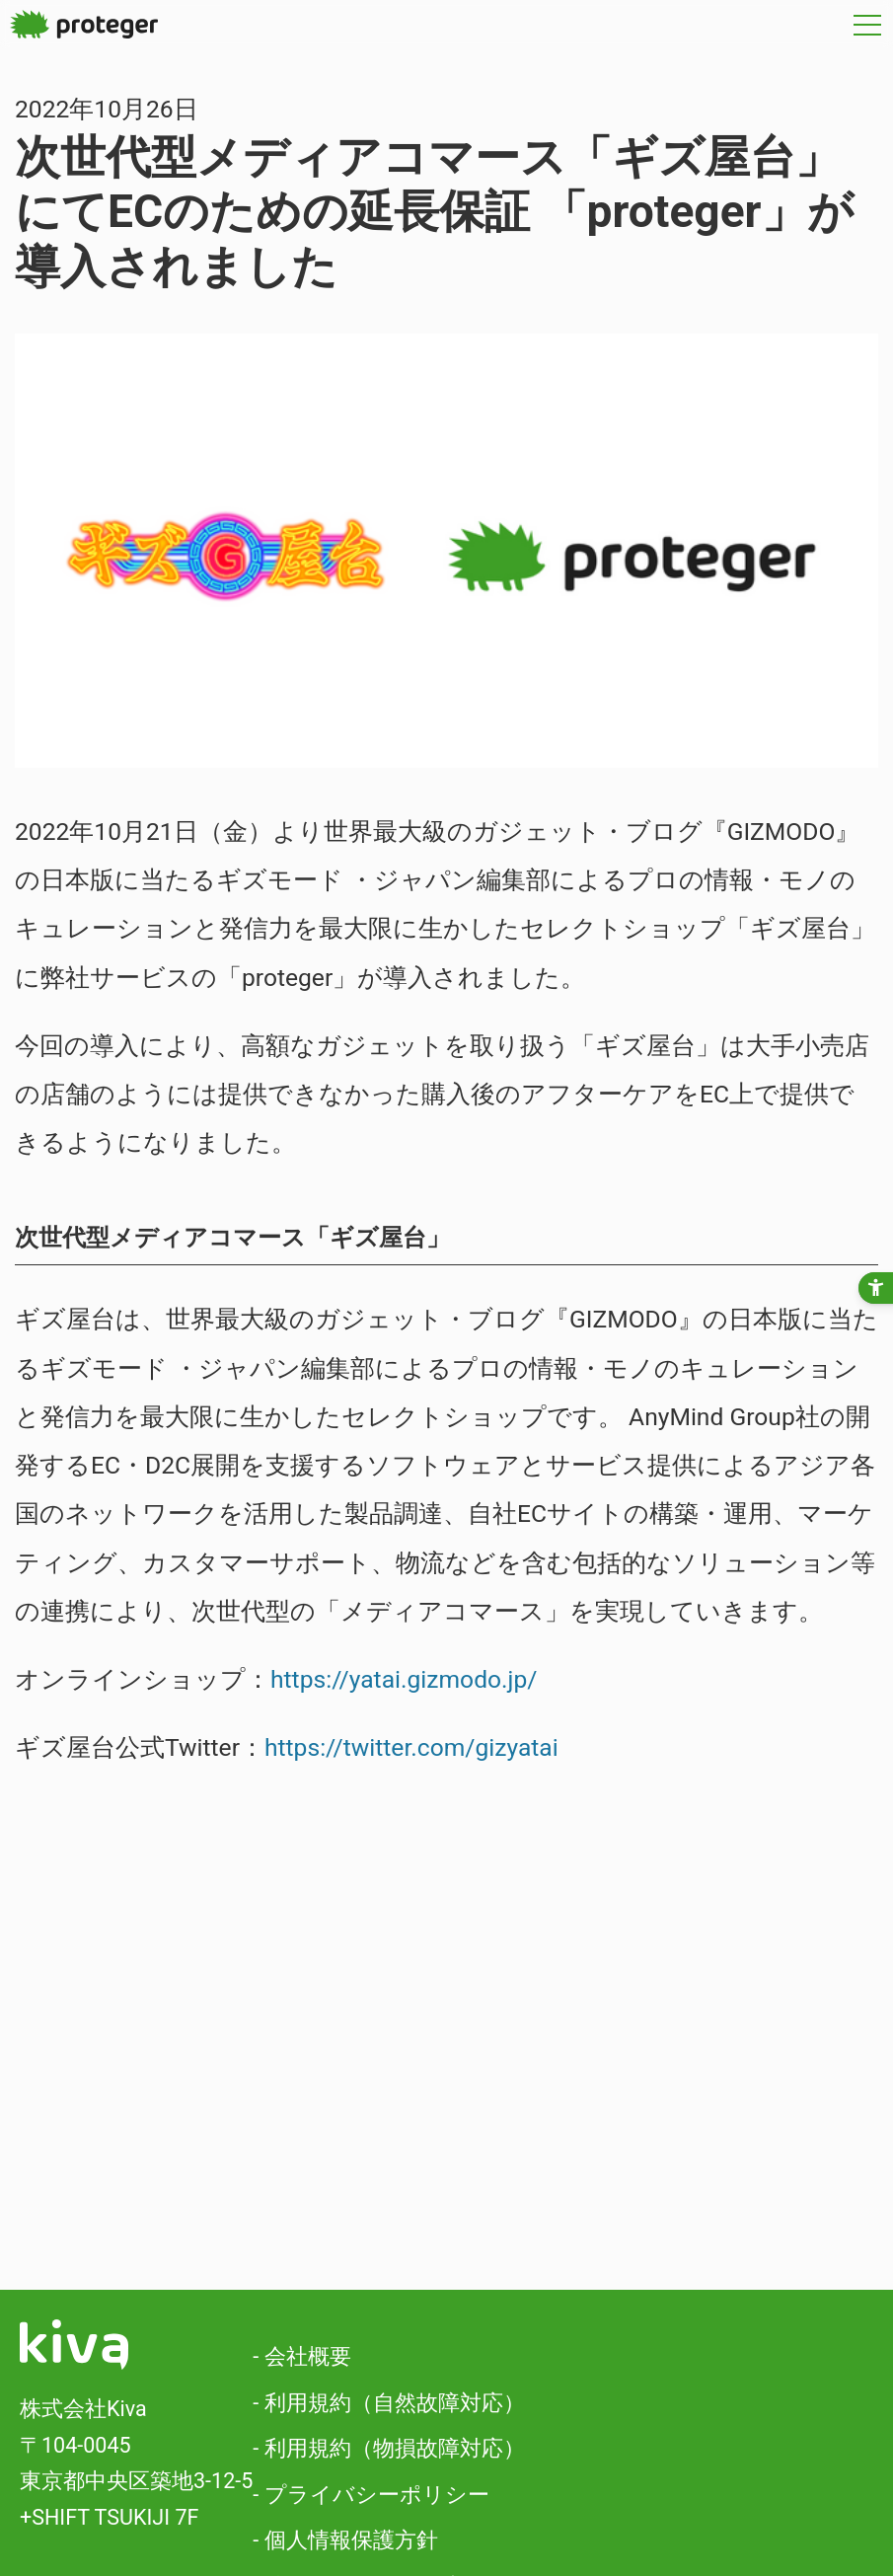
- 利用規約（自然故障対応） (388, 2402)
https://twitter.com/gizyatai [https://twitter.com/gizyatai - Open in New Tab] (411, 1747)
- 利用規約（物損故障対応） (388, 2448)
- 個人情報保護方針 (345, 2540)
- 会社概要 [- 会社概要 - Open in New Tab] (301, 2356)
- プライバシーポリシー (370, 2494)
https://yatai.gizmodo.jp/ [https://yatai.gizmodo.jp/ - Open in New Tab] (403, 1679)
